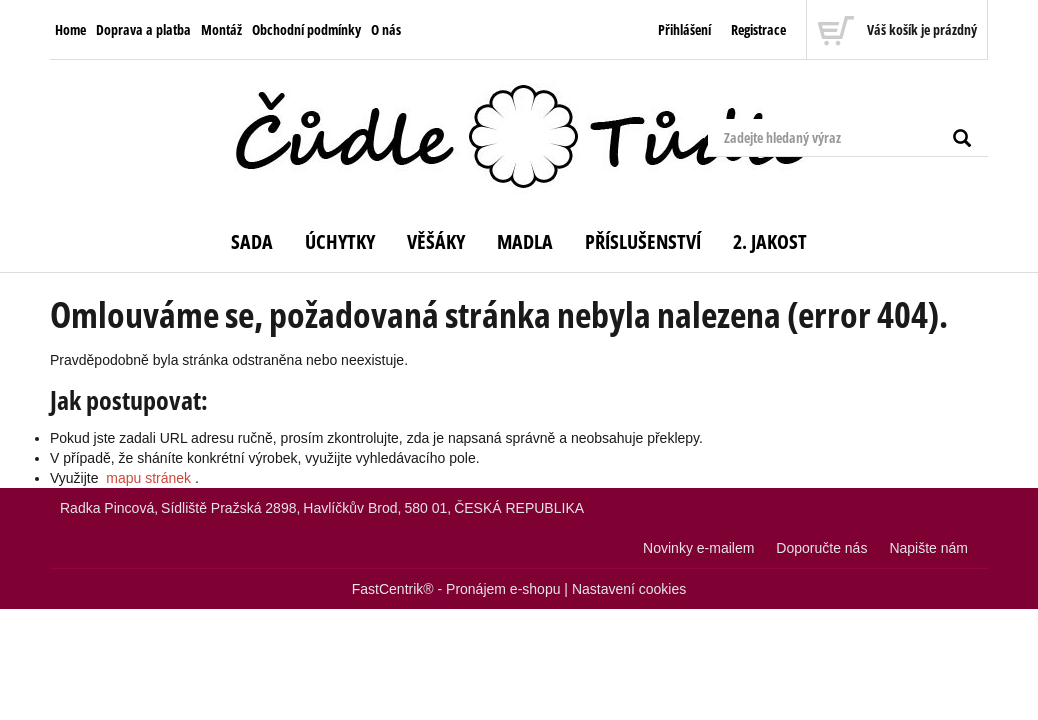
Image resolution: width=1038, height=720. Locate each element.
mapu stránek (148, 478)
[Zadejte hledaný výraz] (848, 138)
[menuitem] (70, 30)
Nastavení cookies (629, 589)
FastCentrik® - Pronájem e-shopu (456, 589)
